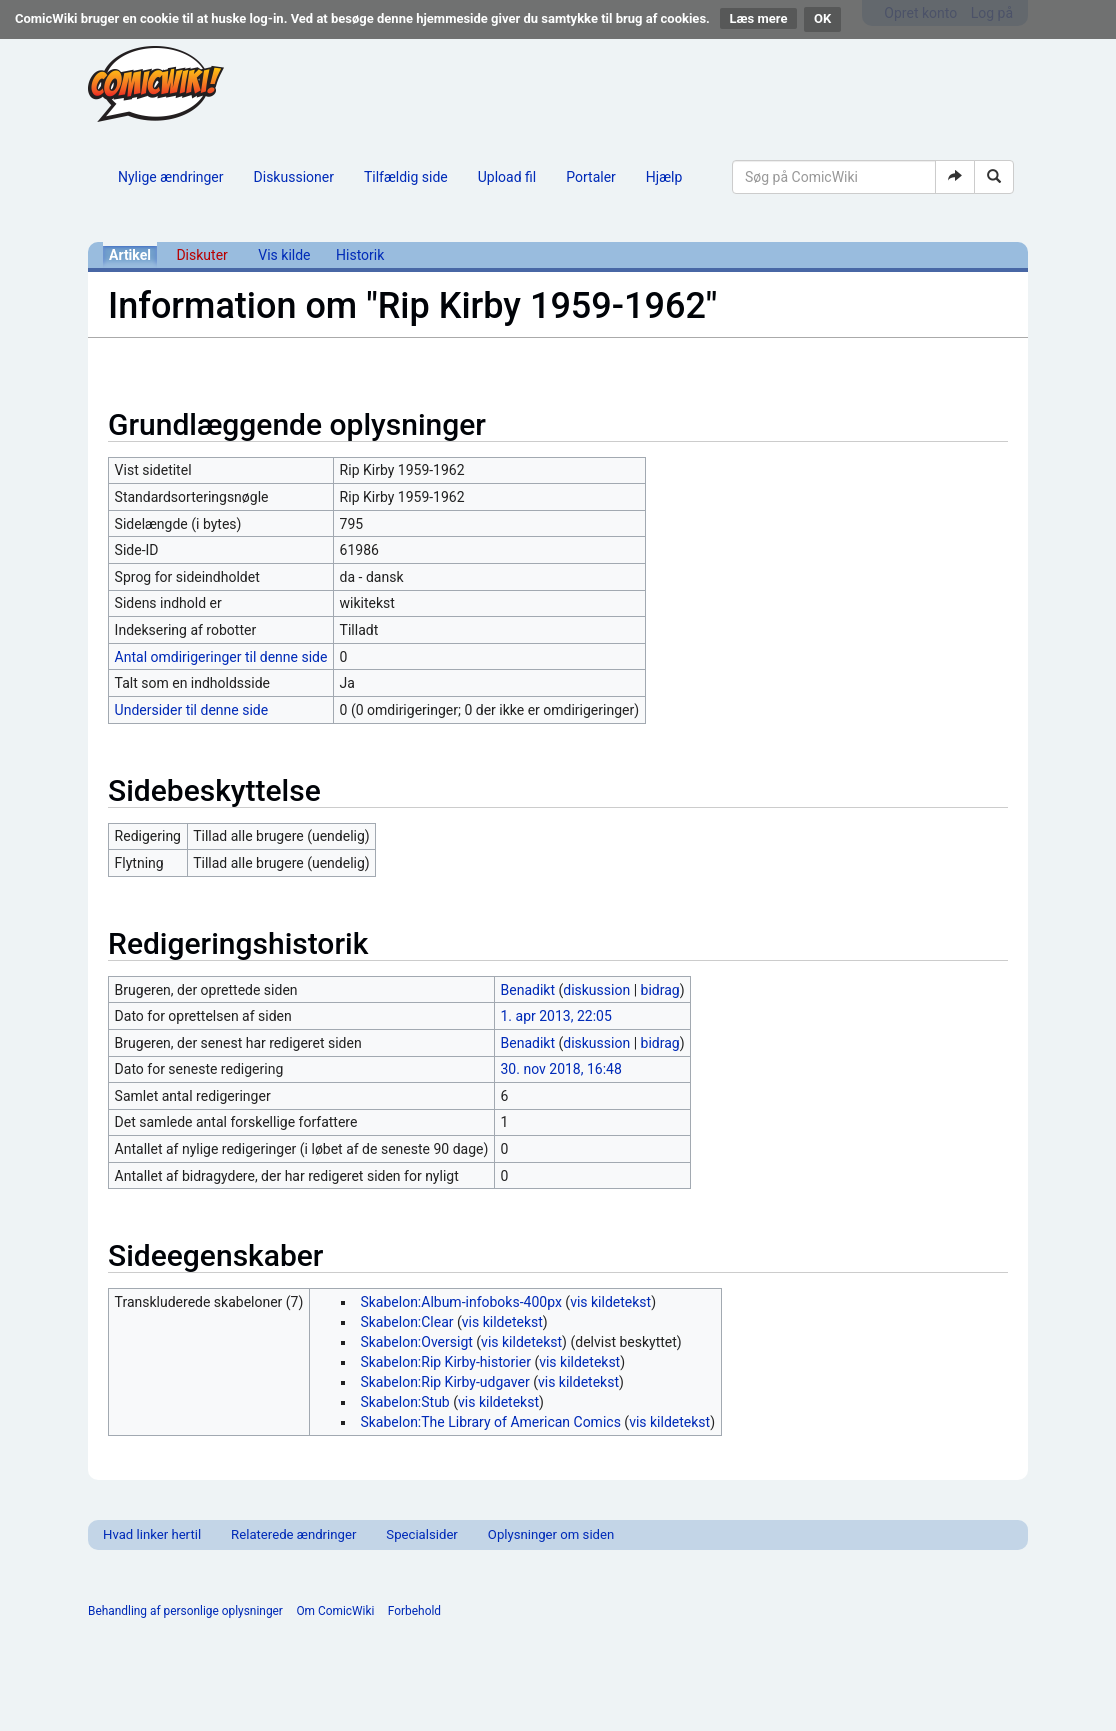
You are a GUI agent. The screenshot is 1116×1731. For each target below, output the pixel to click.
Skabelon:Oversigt (416, 1342)
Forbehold (414, 1611)
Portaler (591, 177)
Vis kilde (284, 255)
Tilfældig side (406, 177)
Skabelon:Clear (406, 1322)
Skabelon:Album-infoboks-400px (460, 1302)
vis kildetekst (610, 1302)
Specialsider (421, 1534)
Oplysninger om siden (551, 1534)
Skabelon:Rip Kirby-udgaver (444, 1382)
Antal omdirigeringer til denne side (221, 657)
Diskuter (201, 255)
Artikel (130, 255)
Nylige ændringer (171, 177)
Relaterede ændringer (293, 1534)
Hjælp (664, 177)
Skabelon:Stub (404, 1402)
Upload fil (507, 177)
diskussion (596, 990)
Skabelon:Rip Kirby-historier (445, 1362)
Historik (360, 255)
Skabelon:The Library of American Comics (490, 1422)
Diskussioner (294, 177)
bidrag (660, 990)
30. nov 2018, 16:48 (561, 1069)
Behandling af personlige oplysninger (185, 1611)
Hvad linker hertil (152, 1534)
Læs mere (759, 18)
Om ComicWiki (335, 1611)
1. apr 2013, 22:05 (556, 1016)
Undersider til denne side (192, 710)
